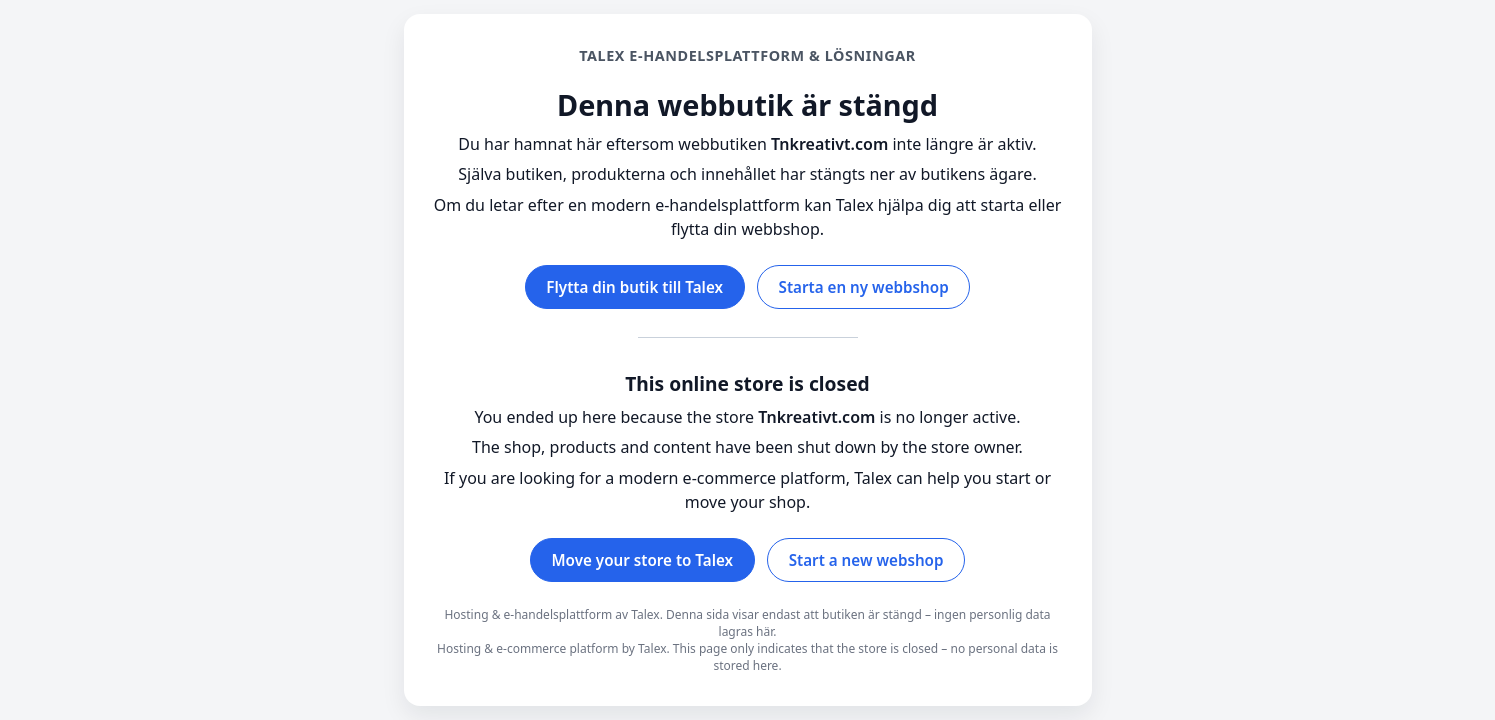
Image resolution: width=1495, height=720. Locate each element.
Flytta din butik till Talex (634, 287)
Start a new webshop (866, 560)
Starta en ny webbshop (864, 287)
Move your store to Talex (643, 560)
